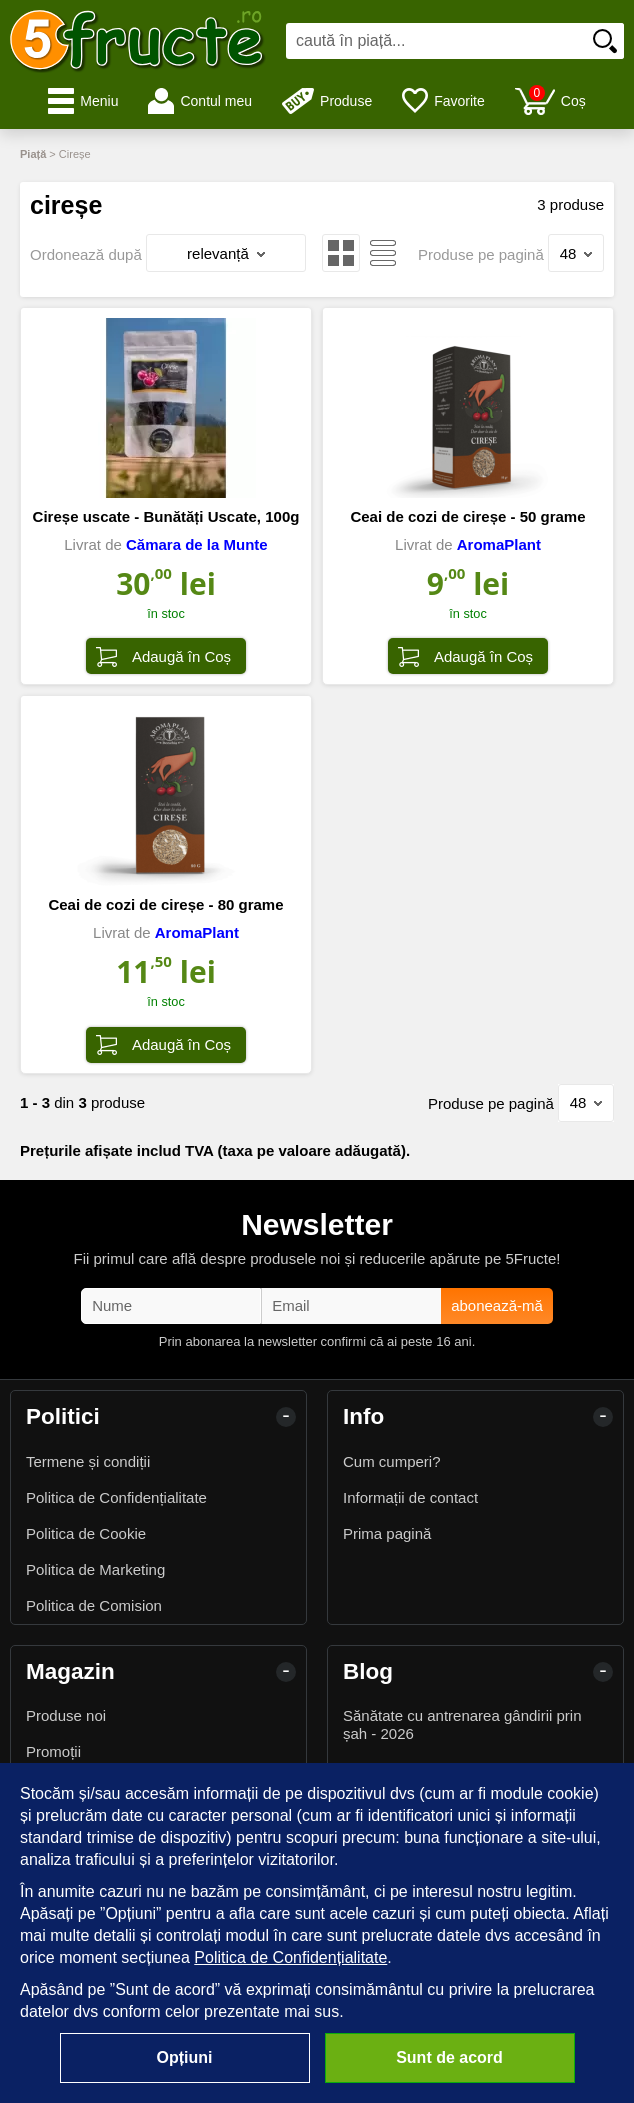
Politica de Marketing (95, 1569)
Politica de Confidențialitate (116, 1497)
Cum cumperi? (392, 1461)
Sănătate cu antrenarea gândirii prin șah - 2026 (462, 1724)
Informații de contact (410, 1497)
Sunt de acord (449, 2057)
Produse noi (66, 1715)
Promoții (53, 1751)
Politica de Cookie (86, 1533)
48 (576, 253)
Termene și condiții (88, 1461)
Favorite (443, 101)
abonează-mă (497, 1305)
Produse (327, 101)
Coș (550, 100)
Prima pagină (387, 1533)
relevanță (226, 253)
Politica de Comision (94, 1605)
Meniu (83, 101)
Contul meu (200, 101)
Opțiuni (185, 2057)
